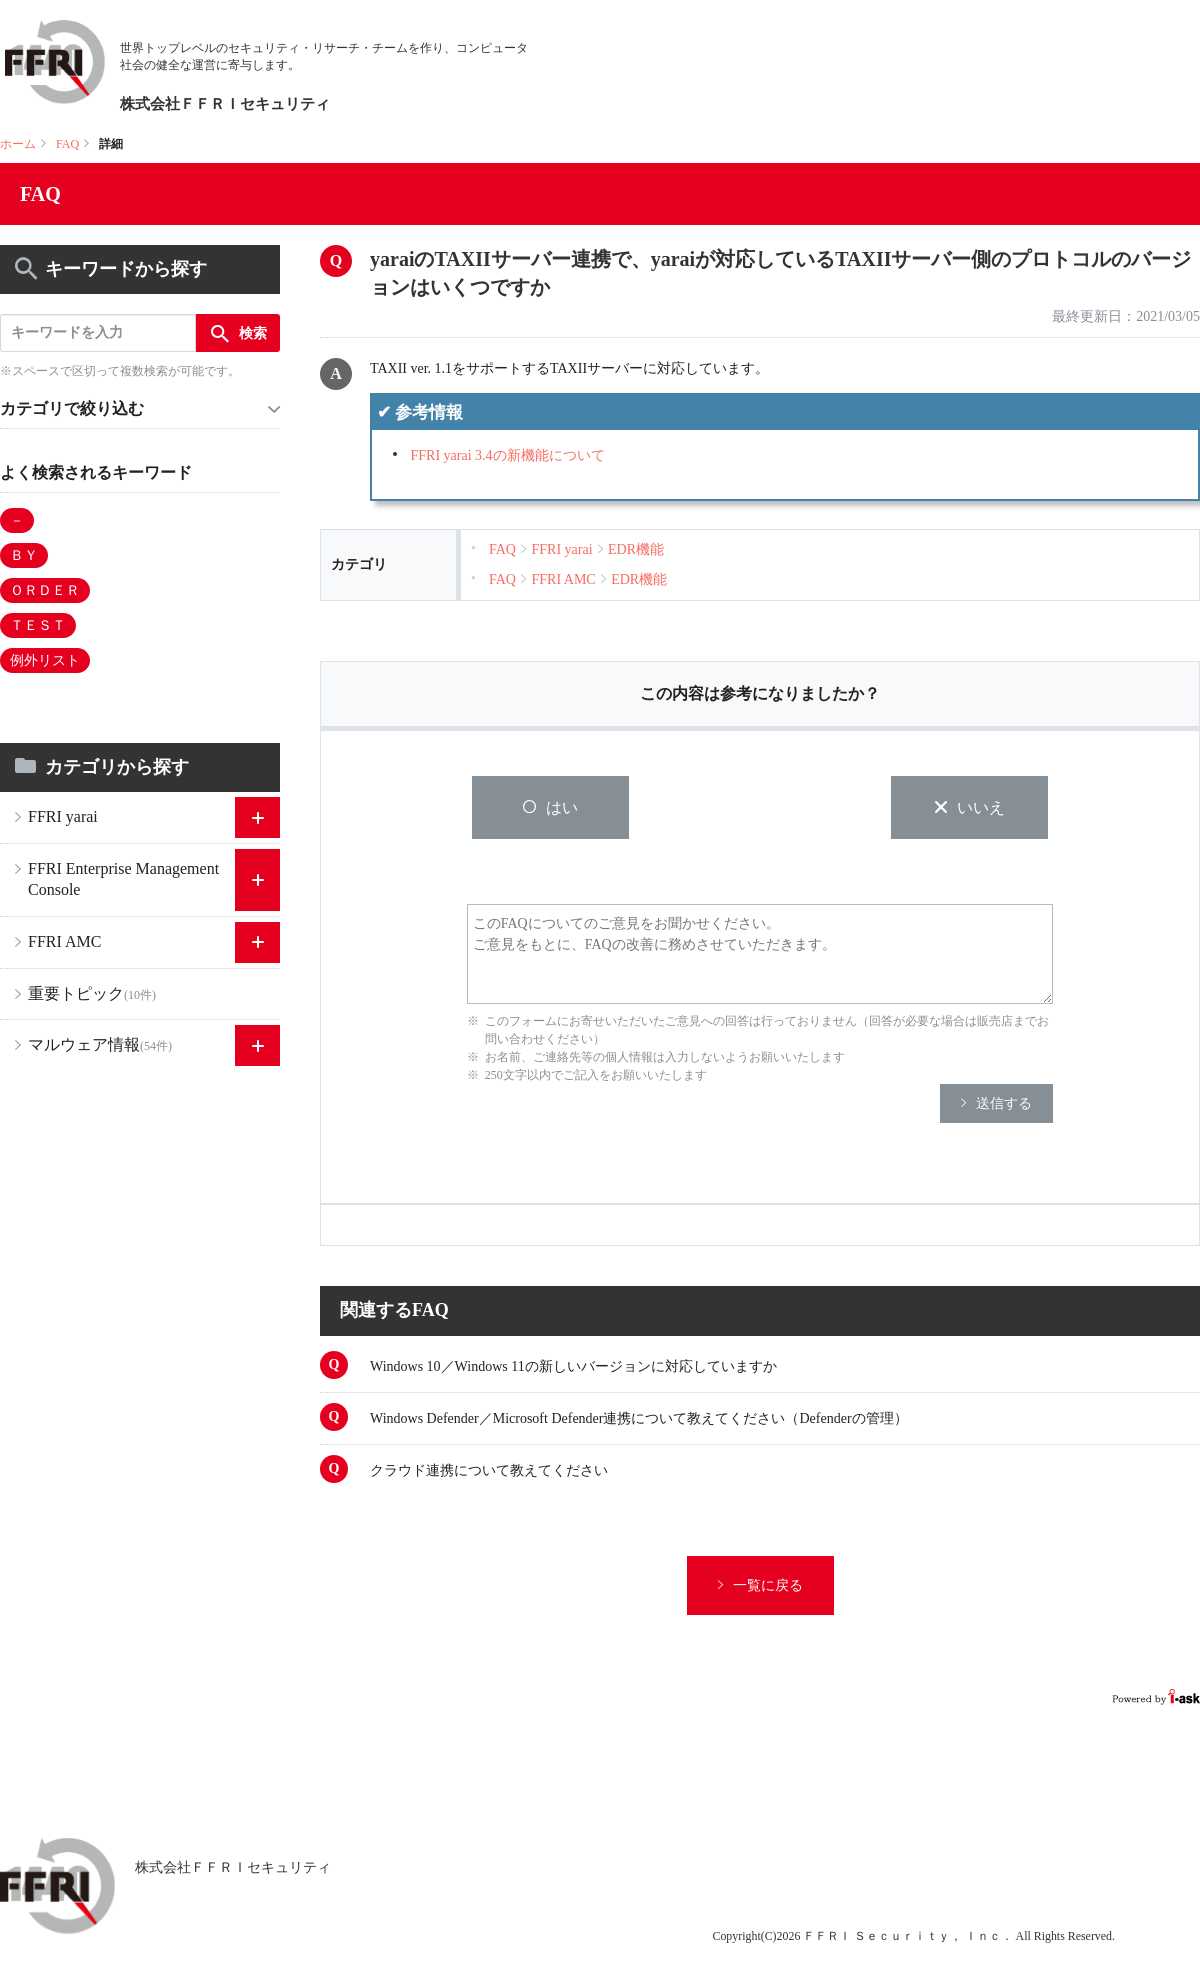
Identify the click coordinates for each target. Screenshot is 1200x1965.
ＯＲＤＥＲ (45, 590)
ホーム (18, 144)
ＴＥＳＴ (38, 625)
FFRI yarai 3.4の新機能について (508, 455)
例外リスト (45, 660)
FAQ (67, 144)
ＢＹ (24, 555)
